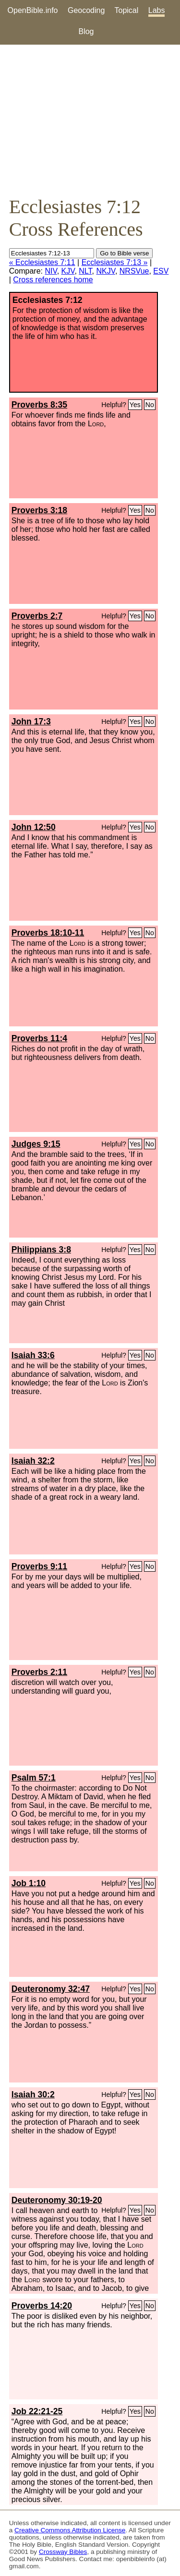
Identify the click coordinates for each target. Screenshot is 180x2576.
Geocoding (86, 10)
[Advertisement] (90, 120)
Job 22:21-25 (37, 2411)
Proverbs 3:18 (39, 510)
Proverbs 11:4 (39, 1038)
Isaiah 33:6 (33, 1355)
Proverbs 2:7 (37, 616)
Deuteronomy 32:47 (51, 1989)
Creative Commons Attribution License (69, 2530)
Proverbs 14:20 (42, 2306)
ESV (160, 271)
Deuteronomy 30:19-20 (57, 2200)
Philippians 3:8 (41, 1249)
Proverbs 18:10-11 (48, 933)
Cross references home (53, 280)
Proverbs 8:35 (39, 404)
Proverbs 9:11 (39, 1566)
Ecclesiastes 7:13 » (115, 262)
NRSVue (134, 271)
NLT (85, 271)
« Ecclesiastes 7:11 (42, 262)
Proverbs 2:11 (39, 1672)
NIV (51, 271)
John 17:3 (31, 721)
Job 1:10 (29, 1883)
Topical (127, 10)
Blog (86, 31)
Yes (135, 405)
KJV (68, 271)
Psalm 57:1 (34, 1777)
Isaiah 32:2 (33, 1461)
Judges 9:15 (36, 1144)
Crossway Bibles (63, 2551)
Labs (156, 10)
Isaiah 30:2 (33, 2094)
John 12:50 (34, 827)
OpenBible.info (33, 10)
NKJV (105, 271)
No (149, 405)
